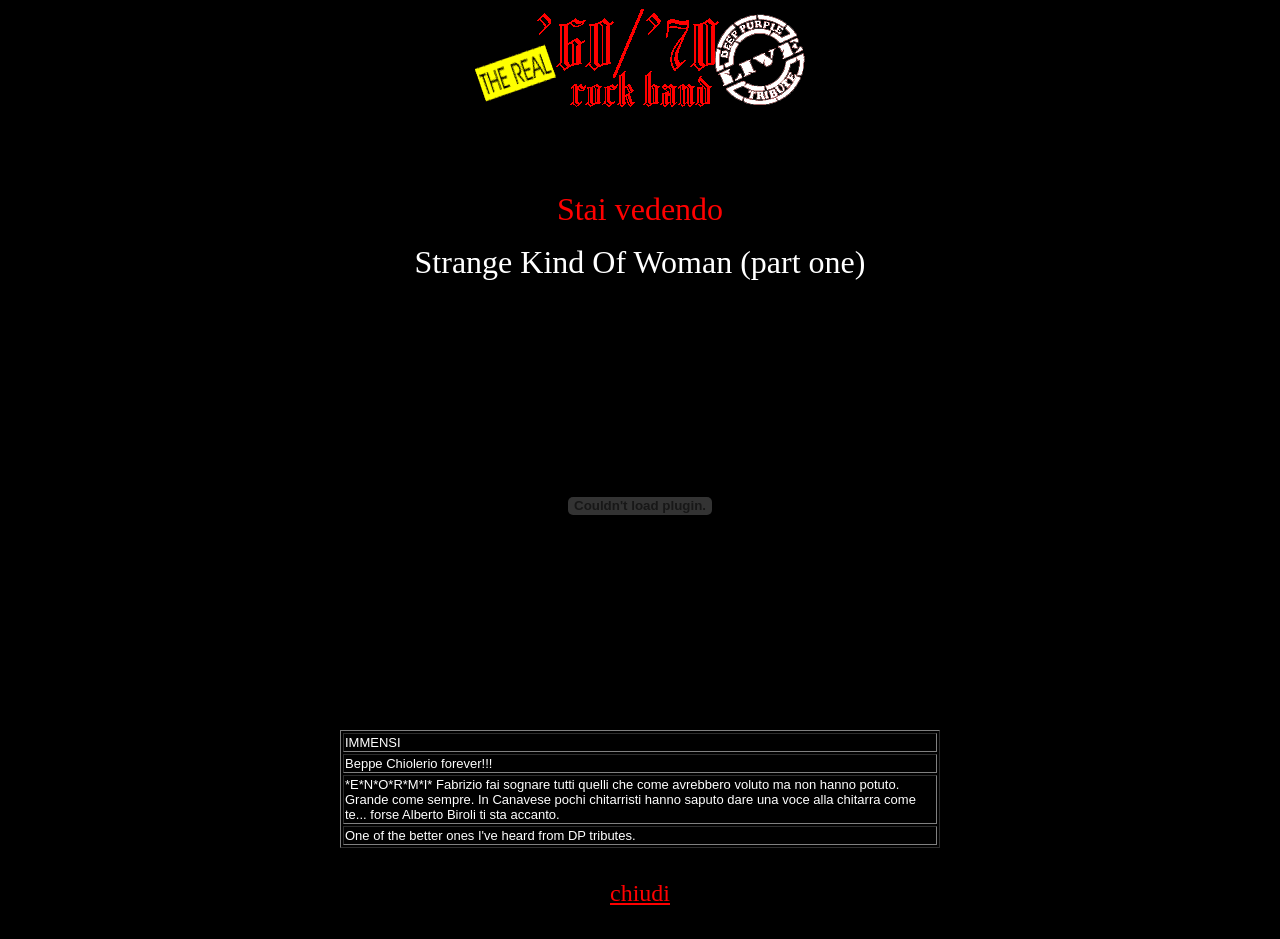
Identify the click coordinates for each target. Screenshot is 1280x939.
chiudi (640, 893)
